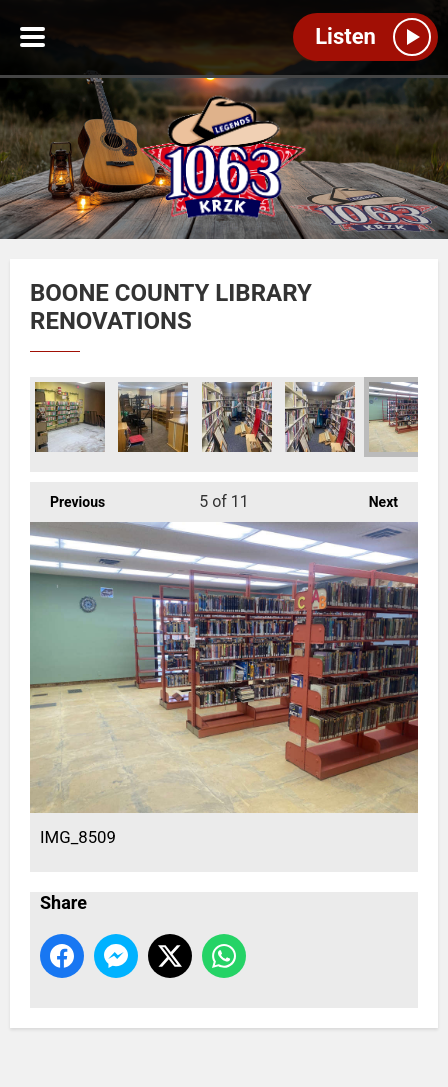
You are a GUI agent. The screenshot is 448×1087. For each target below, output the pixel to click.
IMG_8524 (320, 417)
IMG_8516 (70, 417)
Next (373, 496)
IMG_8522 (237, 417)
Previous (67, 496)
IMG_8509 (404, 417)
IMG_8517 (153, 417)
